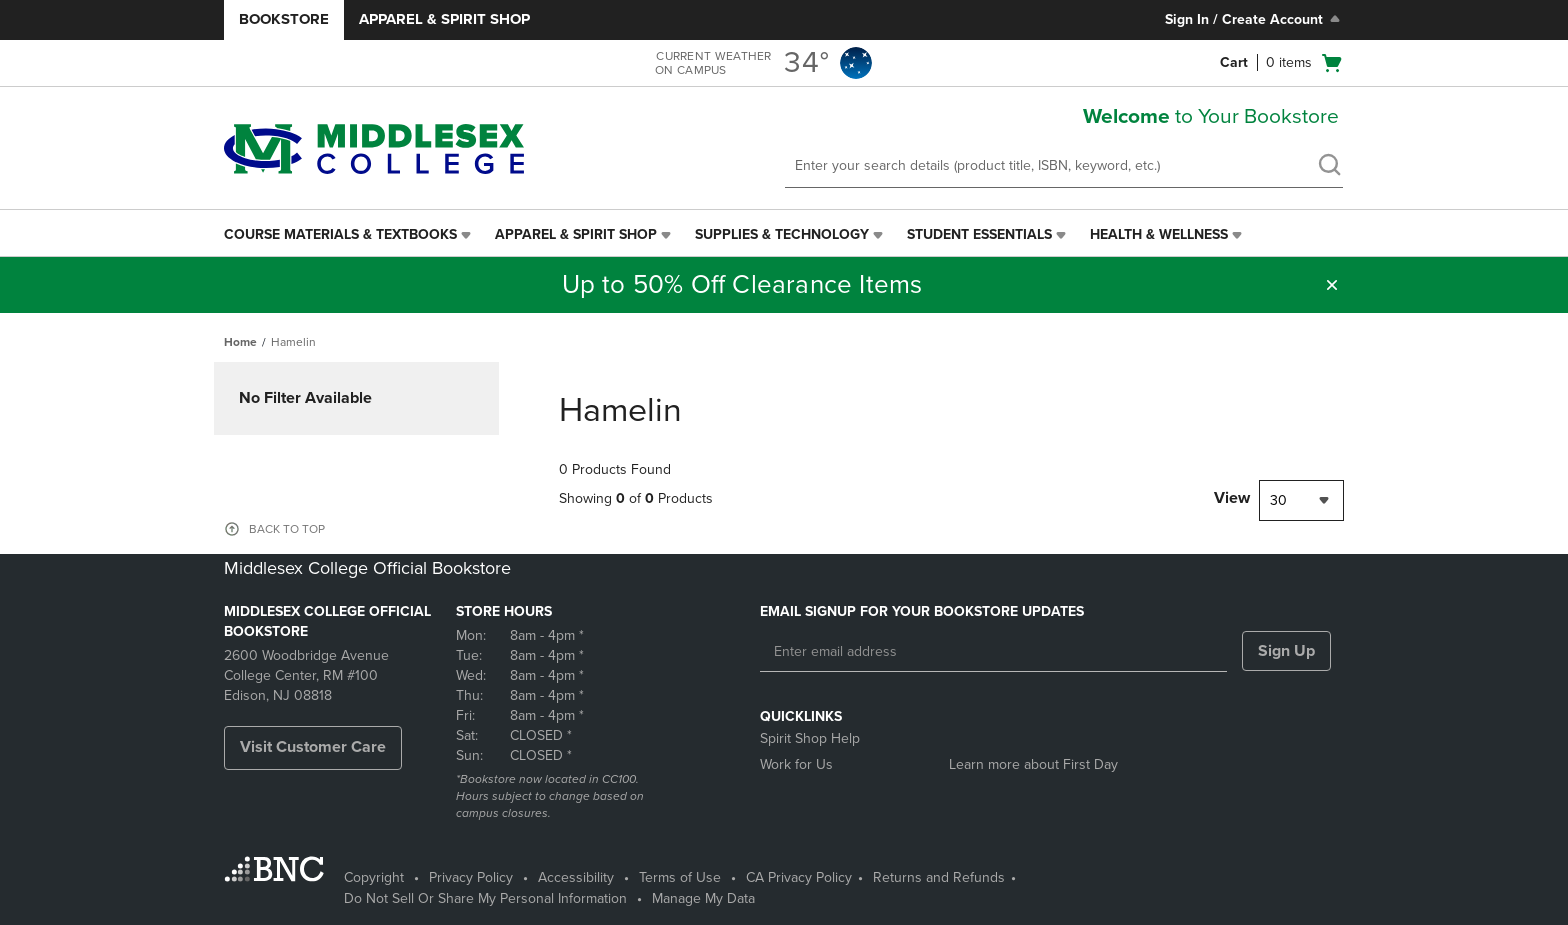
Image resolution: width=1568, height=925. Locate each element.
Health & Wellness (1159, 234)
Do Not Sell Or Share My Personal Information (485, 898)
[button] (1332, 285)
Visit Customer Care (313, 747)
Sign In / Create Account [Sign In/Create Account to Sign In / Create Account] (1254, 19)
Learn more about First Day (1033, 764)
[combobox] (1301, 500)
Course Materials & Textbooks (340, 234)
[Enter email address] (993, 652)
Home (240, 342)
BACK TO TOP (287, 529)
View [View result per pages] (1232, 498)
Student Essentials (979, 234)
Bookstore (284, 19)
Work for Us (796, 764)
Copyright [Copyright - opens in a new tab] (374, 877)
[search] (1329, 167)
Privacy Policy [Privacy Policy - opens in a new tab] (471, 877)
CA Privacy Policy (799, 877)
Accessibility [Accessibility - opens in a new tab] (576, 877)
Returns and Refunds (939, 877)
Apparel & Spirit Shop (444, 19)
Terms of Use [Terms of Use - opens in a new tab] (680, 877)
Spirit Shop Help (810, 738)
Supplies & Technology (782, 234)
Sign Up (1286, 651)
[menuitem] (349, 235)
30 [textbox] (1278, 500)
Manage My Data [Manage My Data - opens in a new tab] (703, 898)
